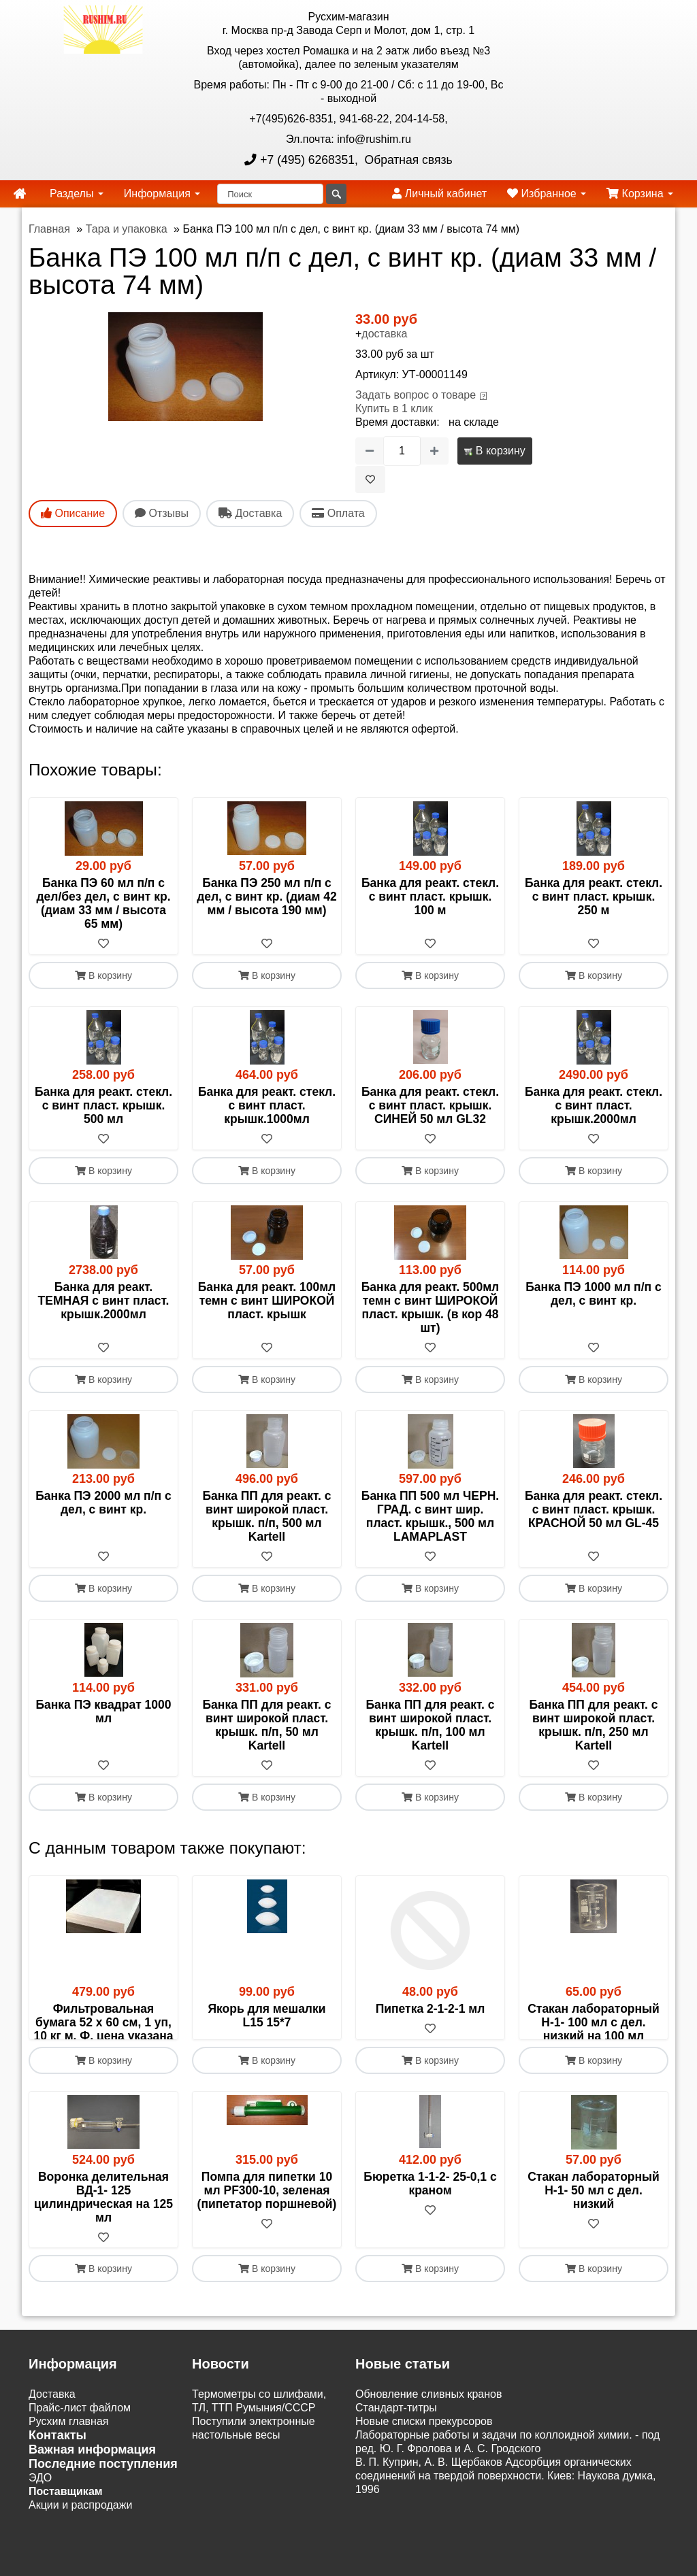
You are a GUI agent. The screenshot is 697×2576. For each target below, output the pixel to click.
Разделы (76, 193)
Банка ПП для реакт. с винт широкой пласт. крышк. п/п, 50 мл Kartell (267, 1725)
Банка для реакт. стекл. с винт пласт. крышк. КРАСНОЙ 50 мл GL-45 (593, 1509)
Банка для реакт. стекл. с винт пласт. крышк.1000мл (267, 1105)
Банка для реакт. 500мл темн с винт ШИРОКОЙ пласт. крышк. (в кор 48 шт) (430, 1307)
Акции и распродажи (80, 2546)
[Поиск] (270, 194)
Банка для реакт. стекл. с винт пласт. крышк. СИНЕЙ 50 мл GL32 (430, 1105)
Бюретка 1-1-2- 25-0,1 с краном (429, 2224)
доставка (384, 333)
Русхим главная (69, 2463)
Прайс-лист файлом (80, 2449)
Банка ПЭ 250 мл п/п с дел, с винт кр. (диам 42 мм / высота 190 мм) (267, 896)
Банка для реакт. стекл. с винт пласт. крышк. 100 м (430, 896)
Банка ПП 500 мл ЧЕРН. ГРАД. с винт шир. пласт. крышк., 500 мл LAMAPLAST (430, 1516)
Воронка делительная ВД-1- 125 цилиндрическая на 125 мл (103, 2238)
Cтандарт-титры (396, 2449)
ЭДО (40, 2519)
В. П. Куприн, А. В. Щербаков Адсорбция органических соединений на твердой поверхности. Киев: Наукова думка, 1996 (505, 2517)
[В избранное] (370, 479)
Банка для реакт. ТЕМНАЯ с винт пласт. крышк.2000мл (103, 1300)
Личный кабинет (439, 193)
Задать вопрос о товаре (415, 395)
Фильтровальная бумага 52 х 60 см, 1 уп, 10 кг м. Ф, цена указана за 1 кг (103, 2029)
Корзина (639, 193)
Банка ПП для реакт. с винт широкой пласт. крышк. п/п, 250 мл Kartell (594, 1725)
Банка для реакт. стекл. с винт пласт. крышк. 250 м (593, 896)
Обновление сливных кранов (428, 2435)
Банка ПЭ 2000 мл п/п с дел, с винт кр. (103, 1502)
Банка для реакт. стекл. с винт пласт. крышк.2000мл (593, 1105)
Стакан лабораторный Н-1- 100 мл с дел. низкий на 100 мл (594, 2022)
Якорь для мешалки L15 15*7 (266, 2015)
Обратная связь (407, 160)
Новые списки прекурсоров (424, 2463)
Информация (162, 193)
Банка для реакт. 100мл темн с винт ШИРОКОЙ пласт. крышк (267, 1300)
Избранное (546, 193)
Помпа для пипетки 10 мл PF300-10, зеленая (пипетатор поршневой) (267, 2231)
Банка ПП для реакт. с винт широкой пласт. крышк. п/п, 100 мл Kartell (430, 1725)
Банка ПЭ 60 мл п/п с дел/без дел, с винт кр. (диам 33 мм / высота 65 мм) (103, 903)
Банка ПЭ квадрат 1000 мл (103, 1711)
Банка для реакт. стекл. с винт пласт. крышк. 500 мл (103, 1105)
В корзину (494, 450)
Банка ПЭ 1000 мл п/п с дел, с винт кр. (593, 1293)
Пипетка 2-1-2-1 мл (430, 2008)
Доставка (52, 2435)
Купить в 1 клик (394, 408)
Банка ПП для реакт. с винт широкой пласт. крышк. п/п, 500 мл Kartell (267, 1516)
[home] (19, 193)
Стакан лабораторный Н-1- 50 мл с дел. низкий (594, 2231)
